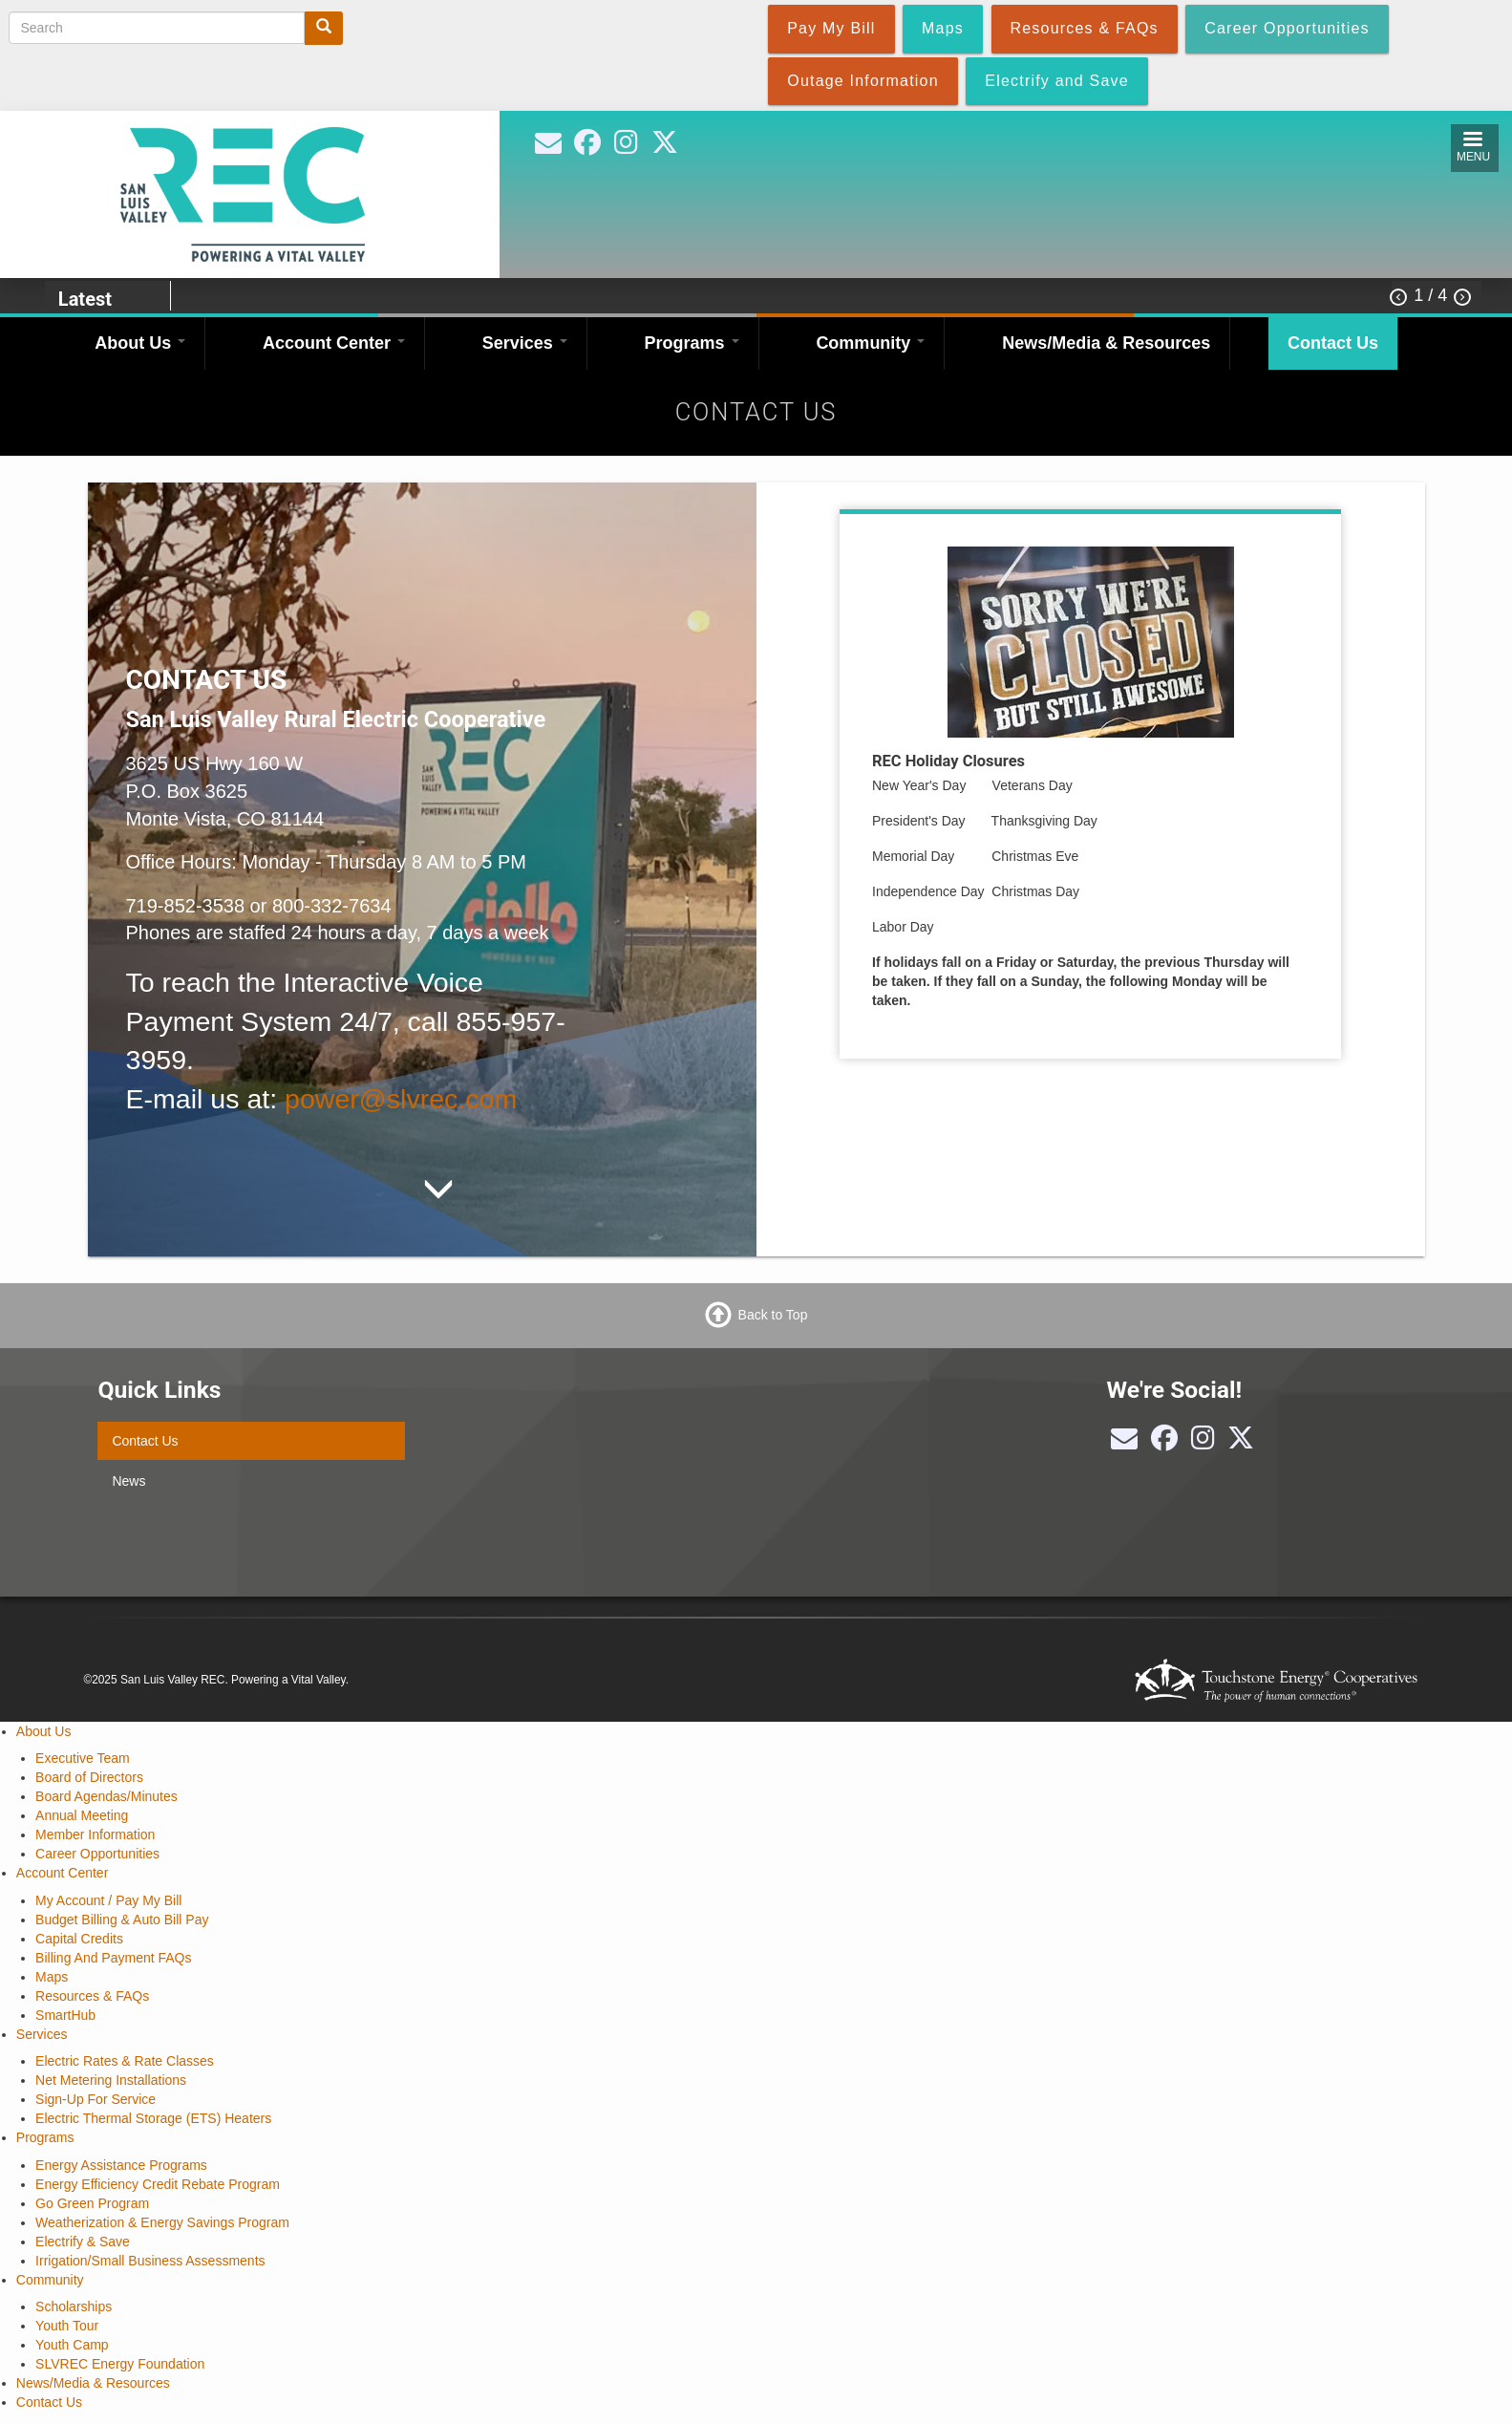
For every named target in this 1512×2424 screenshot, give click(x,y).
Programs (692, 343)
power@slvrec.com (401, 1098)
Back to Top (773, 1313)
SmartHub (65, 2015)
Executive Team (82, 1758)
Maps (51, 1976)
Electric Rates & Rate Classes (124, 2061)
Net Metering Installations (110, 2080)
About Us (140, 343)
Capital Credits (79, 1938)
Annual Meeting (81, 1815)
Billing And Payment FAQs (113, 1957)
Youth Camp (72, 2344)
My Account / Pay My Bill (108, 1900)
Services (524, 343)
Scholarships (73, 2306)
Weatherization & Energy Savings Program (162, 2222)
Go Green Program (92, 2203)
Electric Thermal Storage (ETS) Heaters (153, 2118)
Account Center (334, 343)
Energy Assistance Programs (121, 2165)
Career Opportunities (97, 1853)
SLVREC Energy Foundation (119, 2363)
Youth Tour (66, 2325)
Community (870, 343)
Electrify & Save (82, 2241)
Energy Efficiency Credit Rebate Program (157, 2184)
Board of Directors (89, 1777)
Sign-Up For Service (95, 2099)
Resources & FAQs (92, 1996)
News (128, 1481)
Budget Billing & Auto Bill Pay (121, 1919)
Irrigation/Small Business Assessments (150, 2260)
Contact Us (1333, 343)
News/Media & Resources (1106, 343)
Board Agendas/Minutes (106, 1796)
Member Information (95, 1834)
